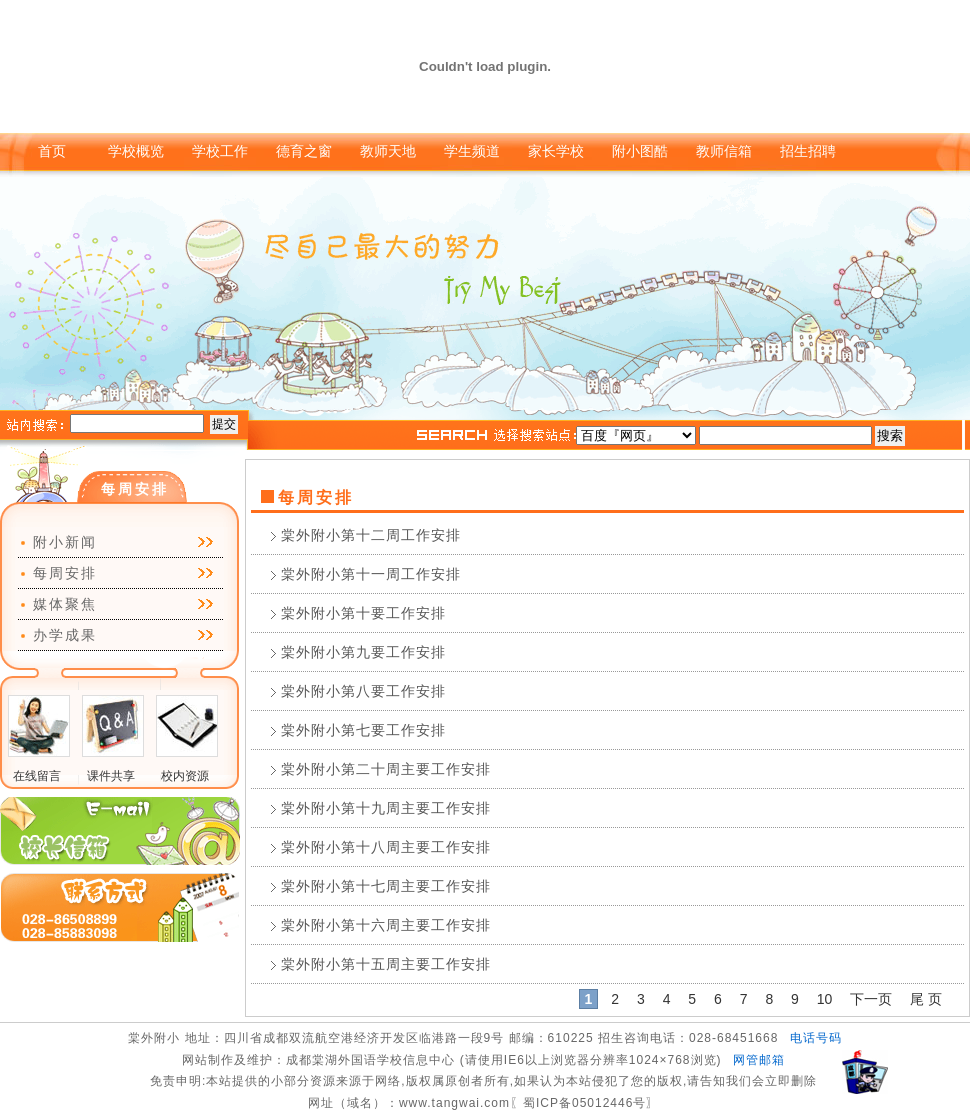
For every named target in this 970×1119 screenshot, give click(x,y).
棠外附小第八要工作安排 (363, 691)
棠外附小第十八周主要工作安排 (386, 847)
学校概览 (136, 151)
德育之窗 (304, 151)
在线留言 (37, 776)
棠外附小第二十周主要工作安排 (386, 769)
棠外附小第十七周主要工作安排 (386, 886)
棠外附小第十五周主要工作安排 (386, 964)
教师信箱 (724, 151)
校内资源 (185, 776)
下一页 (871, 999)
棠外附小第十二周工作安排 (371, 535)
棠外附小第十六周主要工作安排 (386, 925)
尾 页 (926, 999)
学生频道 (472, 151)
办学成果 (65, 635)
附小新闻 (65, 542)
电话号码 (816, 1038)
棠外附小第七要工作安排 (363, 730)
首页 (52, 151)
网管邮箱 (759, 1060)
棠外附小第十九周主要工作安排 (386, 808)
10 (825, 999)
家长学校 (556, 151)
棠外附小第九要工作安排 (363, 652)
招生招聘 (808, 151)
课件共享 (111, 776)
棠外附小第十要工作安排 (363, 613)
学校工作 (220, 151)
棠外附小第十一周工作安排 (371, 574)
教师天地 (388, 151)
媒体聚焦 (65, 604)
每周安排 (65, 573)
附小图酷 (640, 151)
